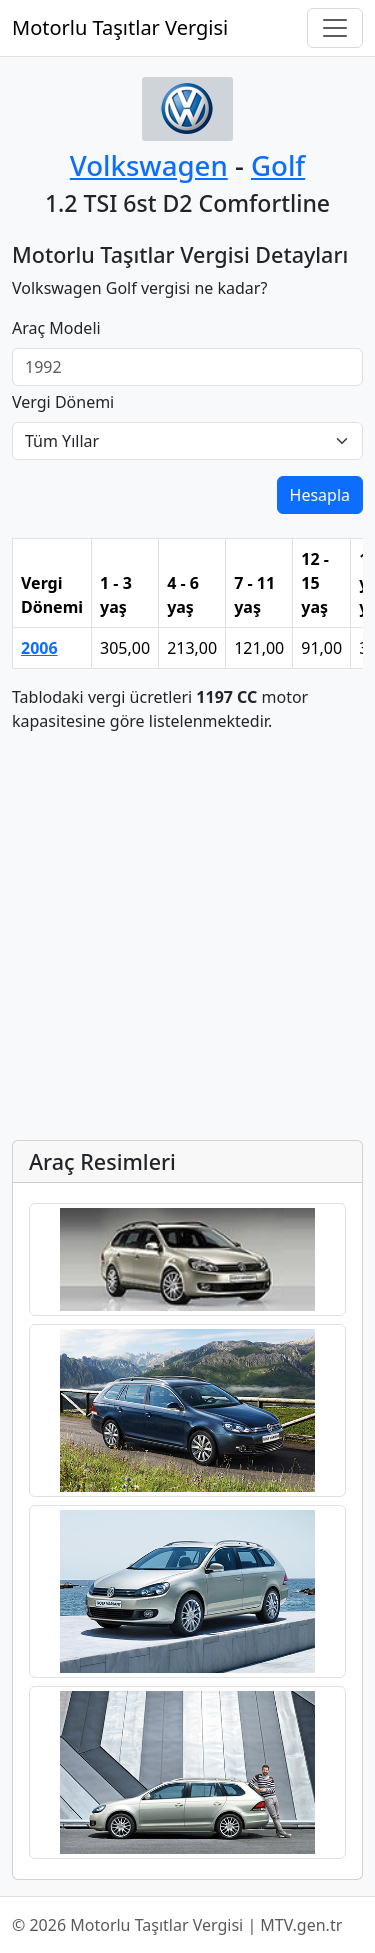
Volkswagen (149, 165)
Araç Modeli (56, 328)
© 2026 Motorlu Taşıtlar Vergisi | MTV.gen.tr (177, 1925)
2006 (39, 648)
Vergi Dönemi (63, 402)
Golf (278, 165)
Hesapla (320, 495)
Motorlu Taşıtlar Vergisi (120, 27)
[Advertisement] (187, 936)
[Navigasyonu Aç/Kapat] (335, 28)
